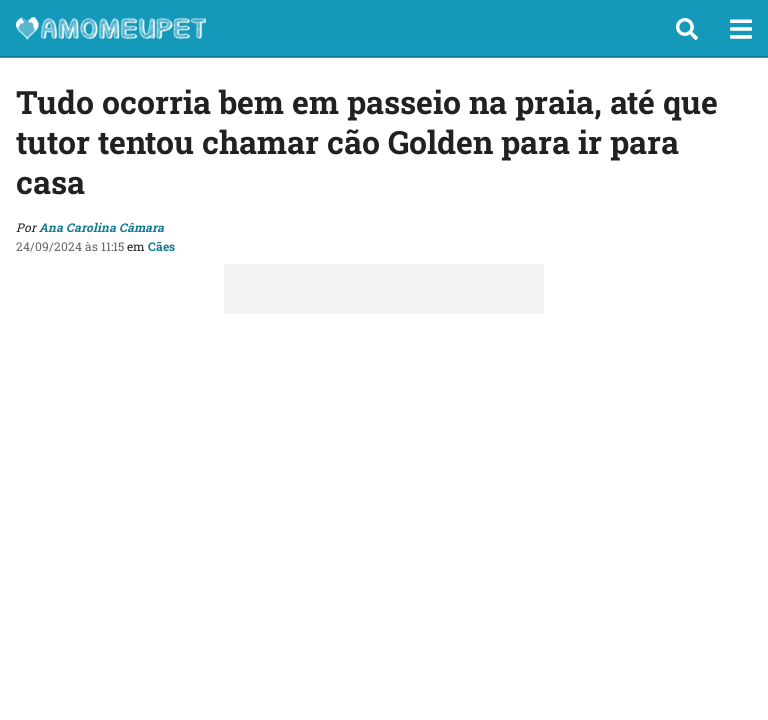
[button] (687, 29)
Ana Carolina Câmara (101, 227)
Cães (161, 246)
